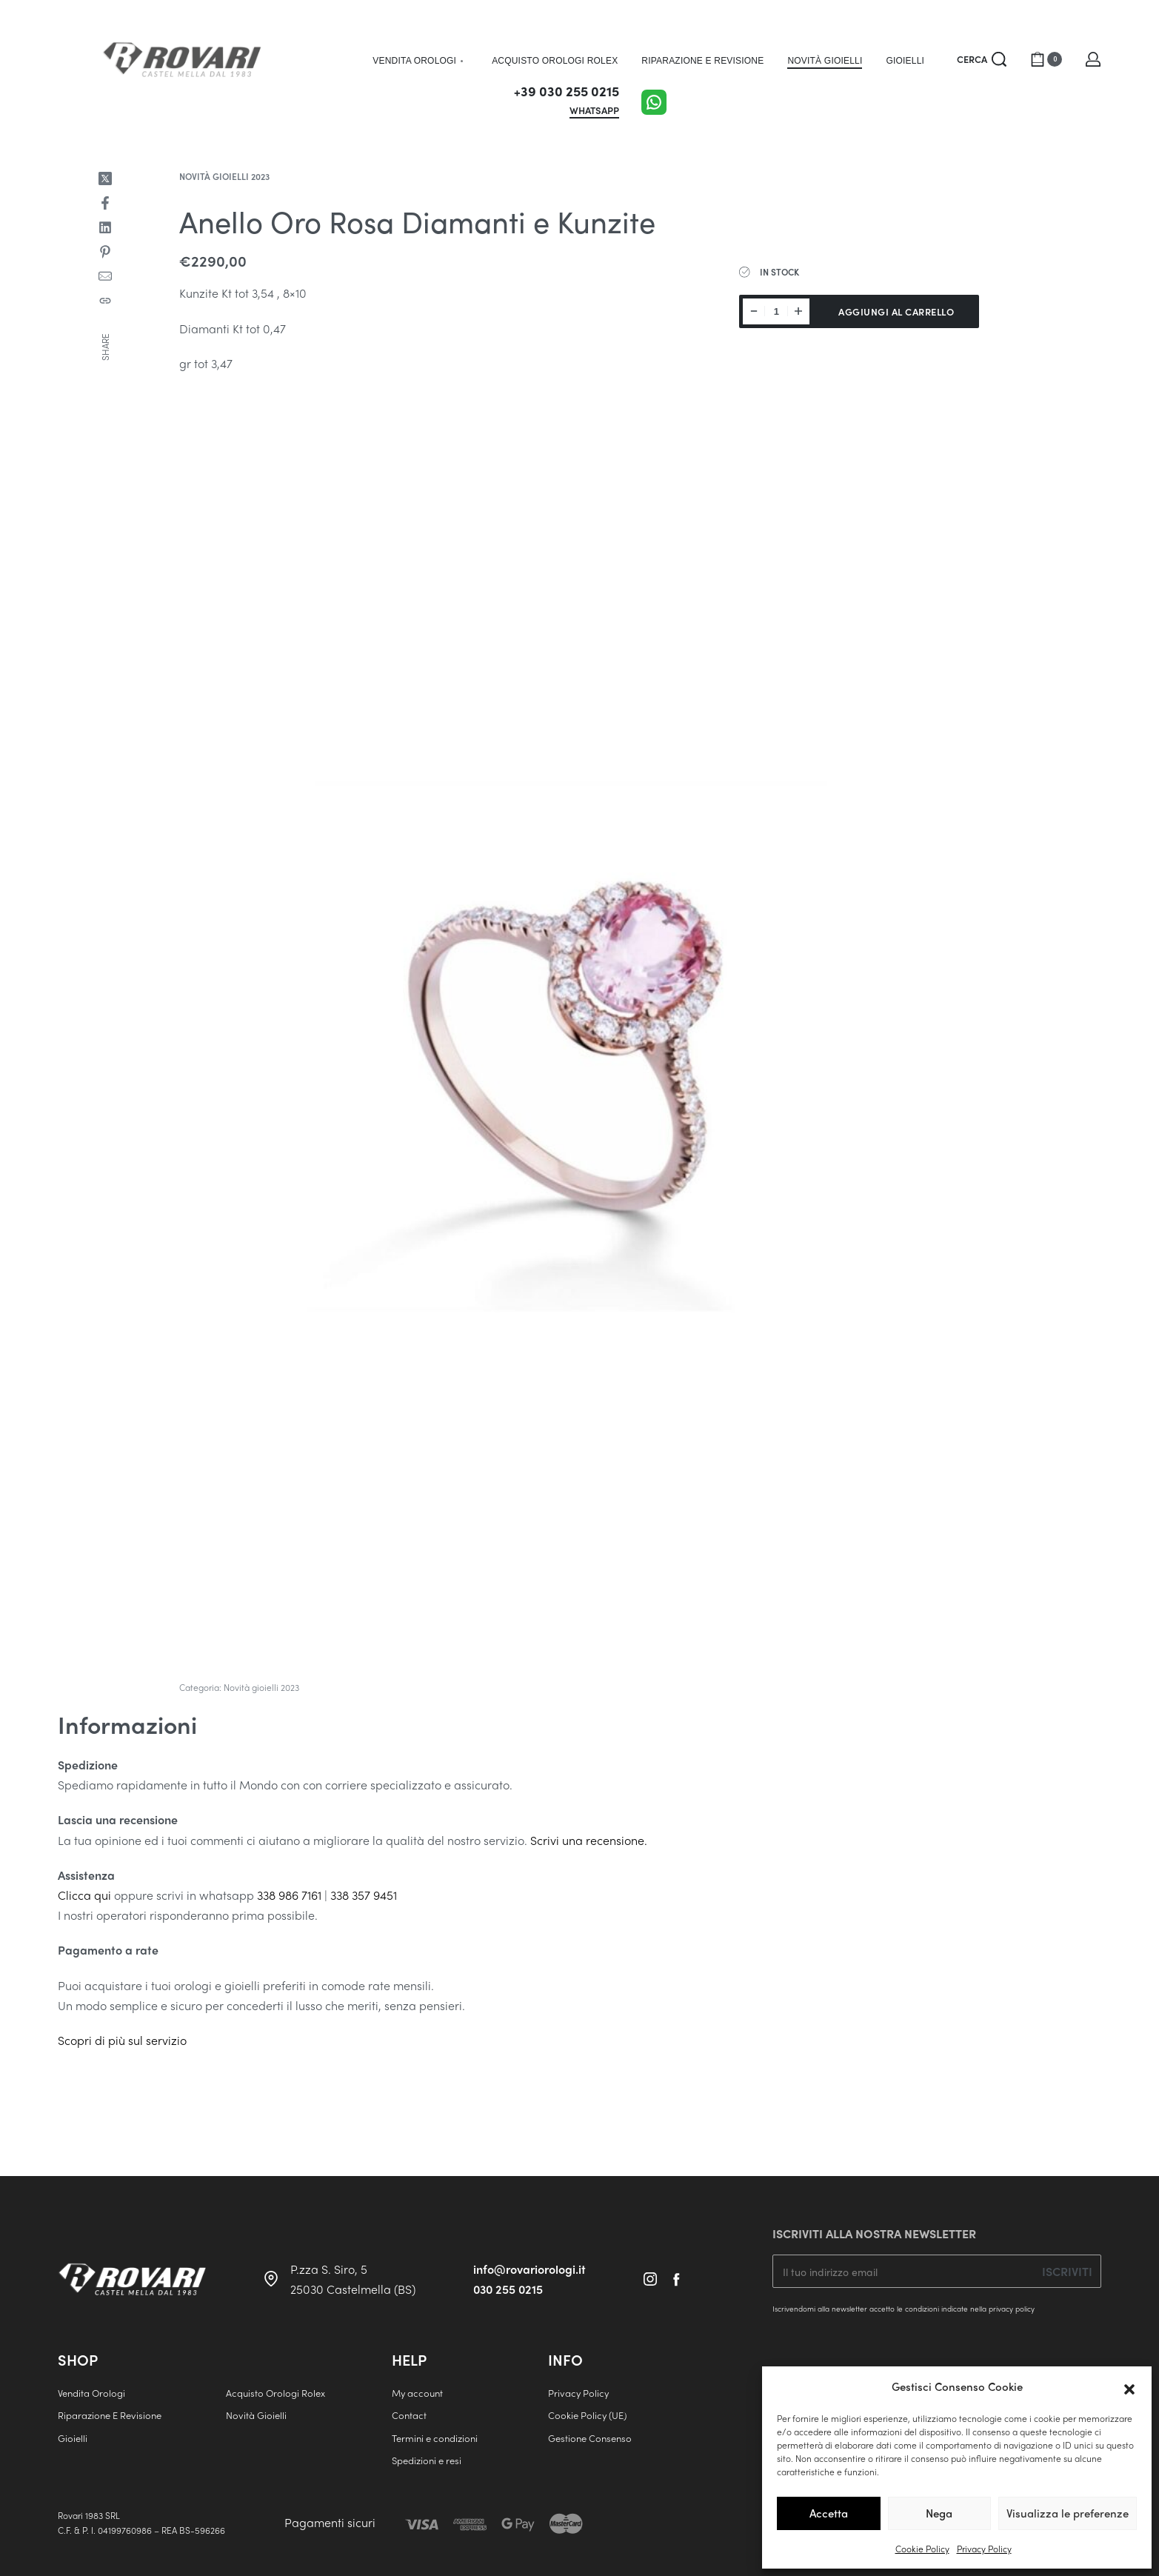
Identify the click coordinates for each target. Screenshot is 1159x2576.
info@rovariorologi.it (529, 2269)
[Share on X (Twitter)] (105, 178)
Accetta (828, 2513)
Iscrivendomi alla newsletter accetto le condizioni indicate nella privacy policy (903, 2308)
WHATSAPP (594, 111)
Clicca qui (84, 1894)
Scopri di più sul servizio (122, 2040)
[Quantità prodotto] (776, 311)
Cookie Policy (922, 2548)
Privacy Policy (984, 2548)
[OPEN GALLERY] (579, 1034)
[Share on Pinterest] (105, 251)
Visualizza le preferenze (1067, 2513)
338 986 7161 (289, 1894)
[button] (1129, 2387)
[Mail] (105, 276)
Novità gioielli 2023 (224, 176)
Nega (939, 2513)
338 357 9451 (363, 1894)
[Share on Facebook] (105, 203)
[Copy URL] (105, 300)
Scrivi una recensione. (588, 1840)
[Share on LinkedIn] (105, 227)
